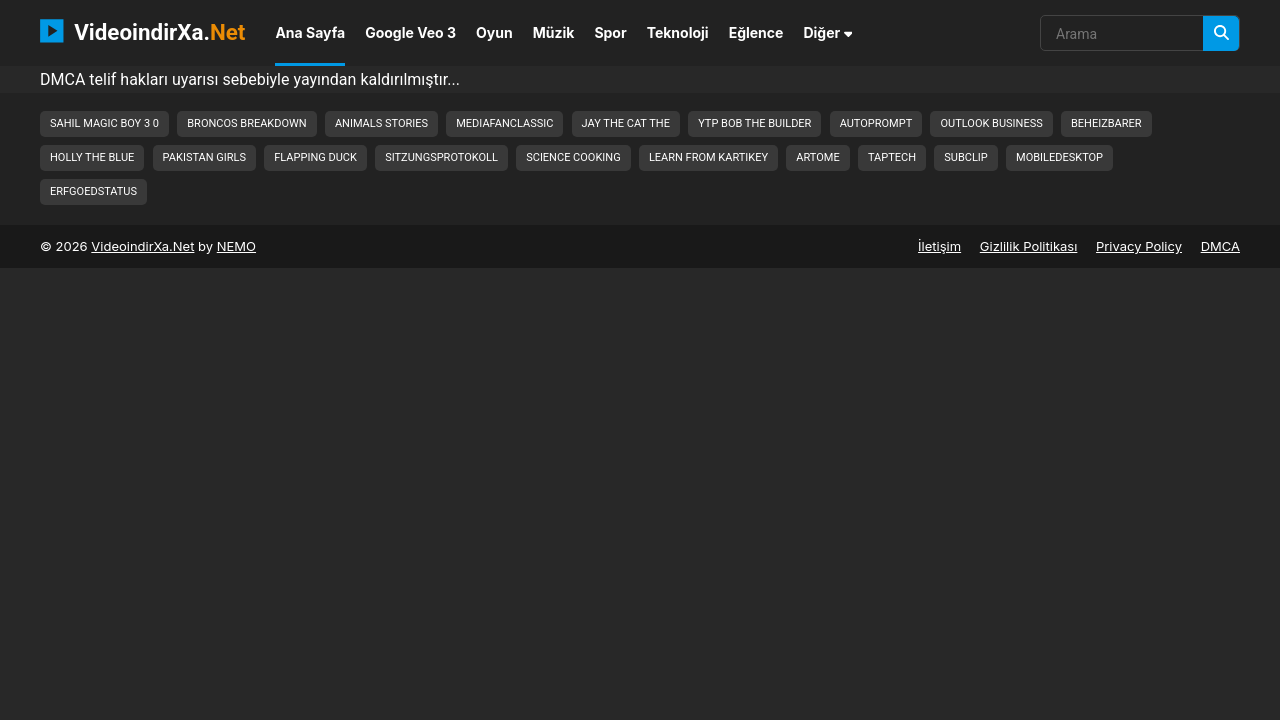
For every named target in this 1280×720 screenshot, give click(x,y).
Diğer (827, 32)
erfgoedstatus (93, 191)
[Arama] (1221, 33)
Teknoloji (678, 32)
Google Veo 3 (410, 32)
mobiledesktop (1059, 157)
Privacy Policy (1139, 246)
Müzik (554, 32)
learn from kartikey (708, 157)
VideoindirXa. (142, 31)
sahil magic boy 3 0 (104, 123)
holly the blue (92, 157)
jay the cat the (626, 123)
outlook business (991, 123)
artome (817, 157)
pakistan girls (204, 157)
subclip (966, 157)
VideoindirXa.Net (142, 246)
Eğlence (756, 32)
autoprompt (876, 123)
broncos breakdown (246, 123)
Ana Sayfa (310, 32)
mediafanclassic (504, 123)
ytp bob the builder (754, 123)
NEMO (236, 246)
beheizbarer (1106, 123)
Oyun (494, 32)
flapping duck (315, 157)
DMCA (1220, 246)
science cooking (573, 157)
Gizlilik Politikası (1029, 246)
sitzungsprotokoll (441, 157)
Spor (610, 32)
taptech (892, 157)
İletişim (939, 246)
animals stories (381, 123)
